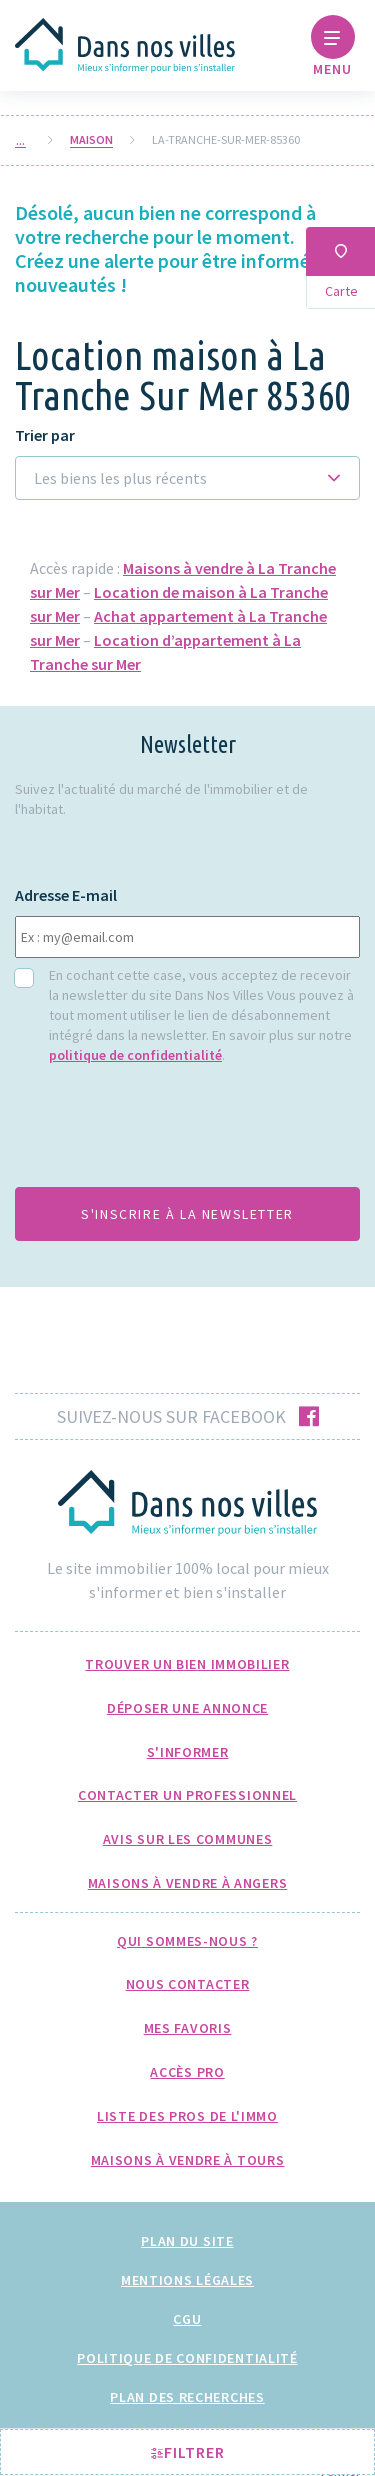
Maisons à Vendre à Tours (188, 2160)
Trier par (45, 435)
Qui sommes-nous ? (187, 1941)
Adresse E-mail (66, 895)
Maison (91, 140)
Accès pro (187, 2072)
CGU (187, 2319)
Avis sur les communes (188, 1839)
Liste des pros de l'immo (187, 2116)
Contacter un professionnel (187, 1795)
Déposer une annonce (187, 1708)
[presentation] (167, 1132)
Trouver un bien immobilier (187, 1664)
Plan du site (187, 2241)
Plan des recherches (187, 2397)
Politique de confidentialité (187, 2358)
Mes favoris (188, 2028)
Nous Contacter (188, 1984)
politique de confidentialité (135, 1055)
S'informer (188, 1752)
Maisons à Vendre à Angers (188, 1883)
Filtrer (188, 2452)
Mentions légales (187, 2280)
